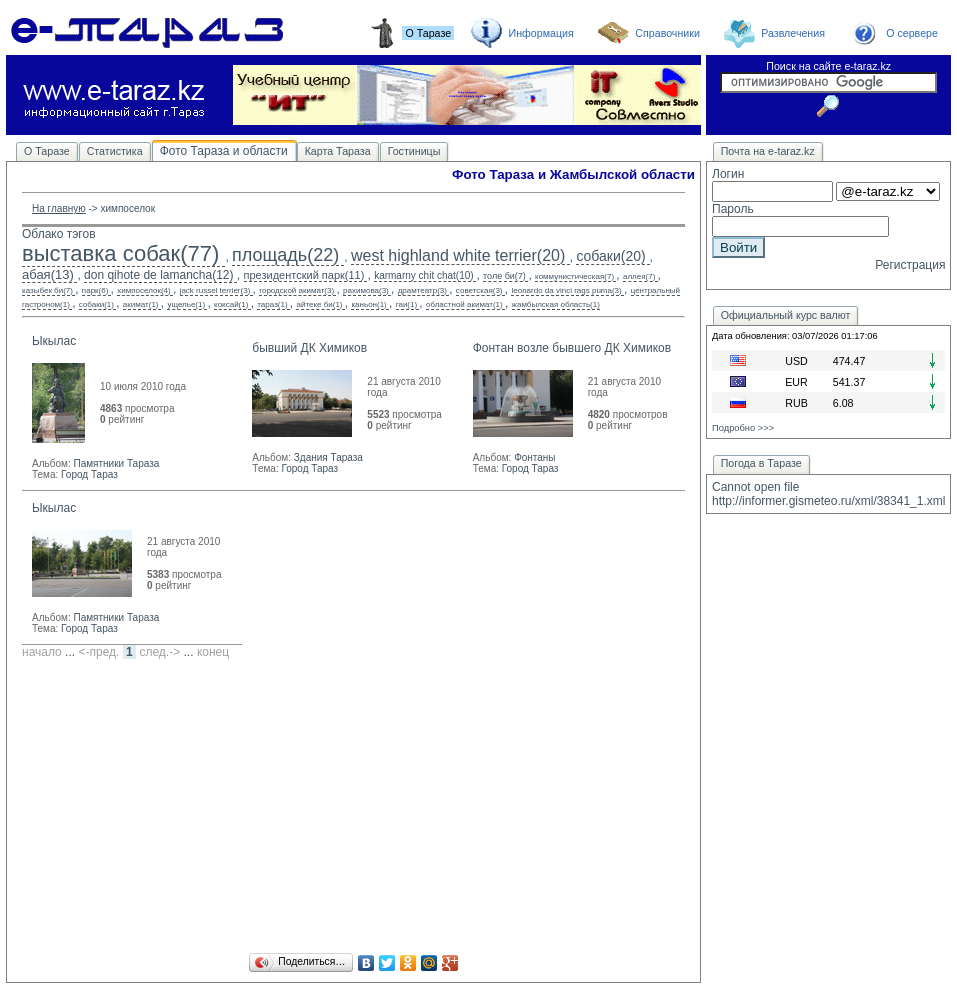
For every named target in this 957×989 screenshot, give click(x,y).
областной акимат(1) (464, 304)
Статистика (115, 151)
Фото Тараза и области (224, 151)
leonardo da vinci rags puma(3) (566, 290)
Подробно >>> (743, 428)
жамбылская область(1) (556, 304)
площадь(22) (285, 255)
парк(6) (95, 290)
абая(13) (48, 274)
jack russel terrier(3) (215, 290)
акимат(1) (141, 304)
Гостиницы (414, 151)
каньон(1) (368, 304)
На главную (59, 208)
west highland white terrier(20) (458, 255)
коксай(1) (231, 304)
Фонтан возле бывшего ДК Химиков (572, 348)
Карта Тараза (338, 151)
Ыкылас (54, 341)
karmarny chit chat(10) (423, 275)
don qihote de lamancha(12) (158, 275)
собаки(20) (610, 256)
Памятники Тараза (116, 463)
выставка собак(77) (120, 253)
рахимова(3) (366, 290)
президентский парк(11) (304, 275)
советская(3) (479, 290)
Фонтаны (534, 457)
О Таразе (47, 151)
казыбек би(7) (47, 290)
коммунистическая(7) (574, 276)
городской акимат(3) (296, 290)
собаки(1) (96, 304)
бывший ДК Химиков (309, 348)
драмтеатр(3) (422, 290)
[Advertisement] (353, 809)
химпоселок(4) (143, 290)
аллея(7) (639, 276)
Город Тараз (89, 474)
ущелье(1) (186, 304)
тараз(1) (272, 304)
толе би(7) (504, 276)
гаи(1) (406, 304)
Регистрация (910, 265)
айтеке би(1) (319, 304)
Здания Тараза (328, 457)
